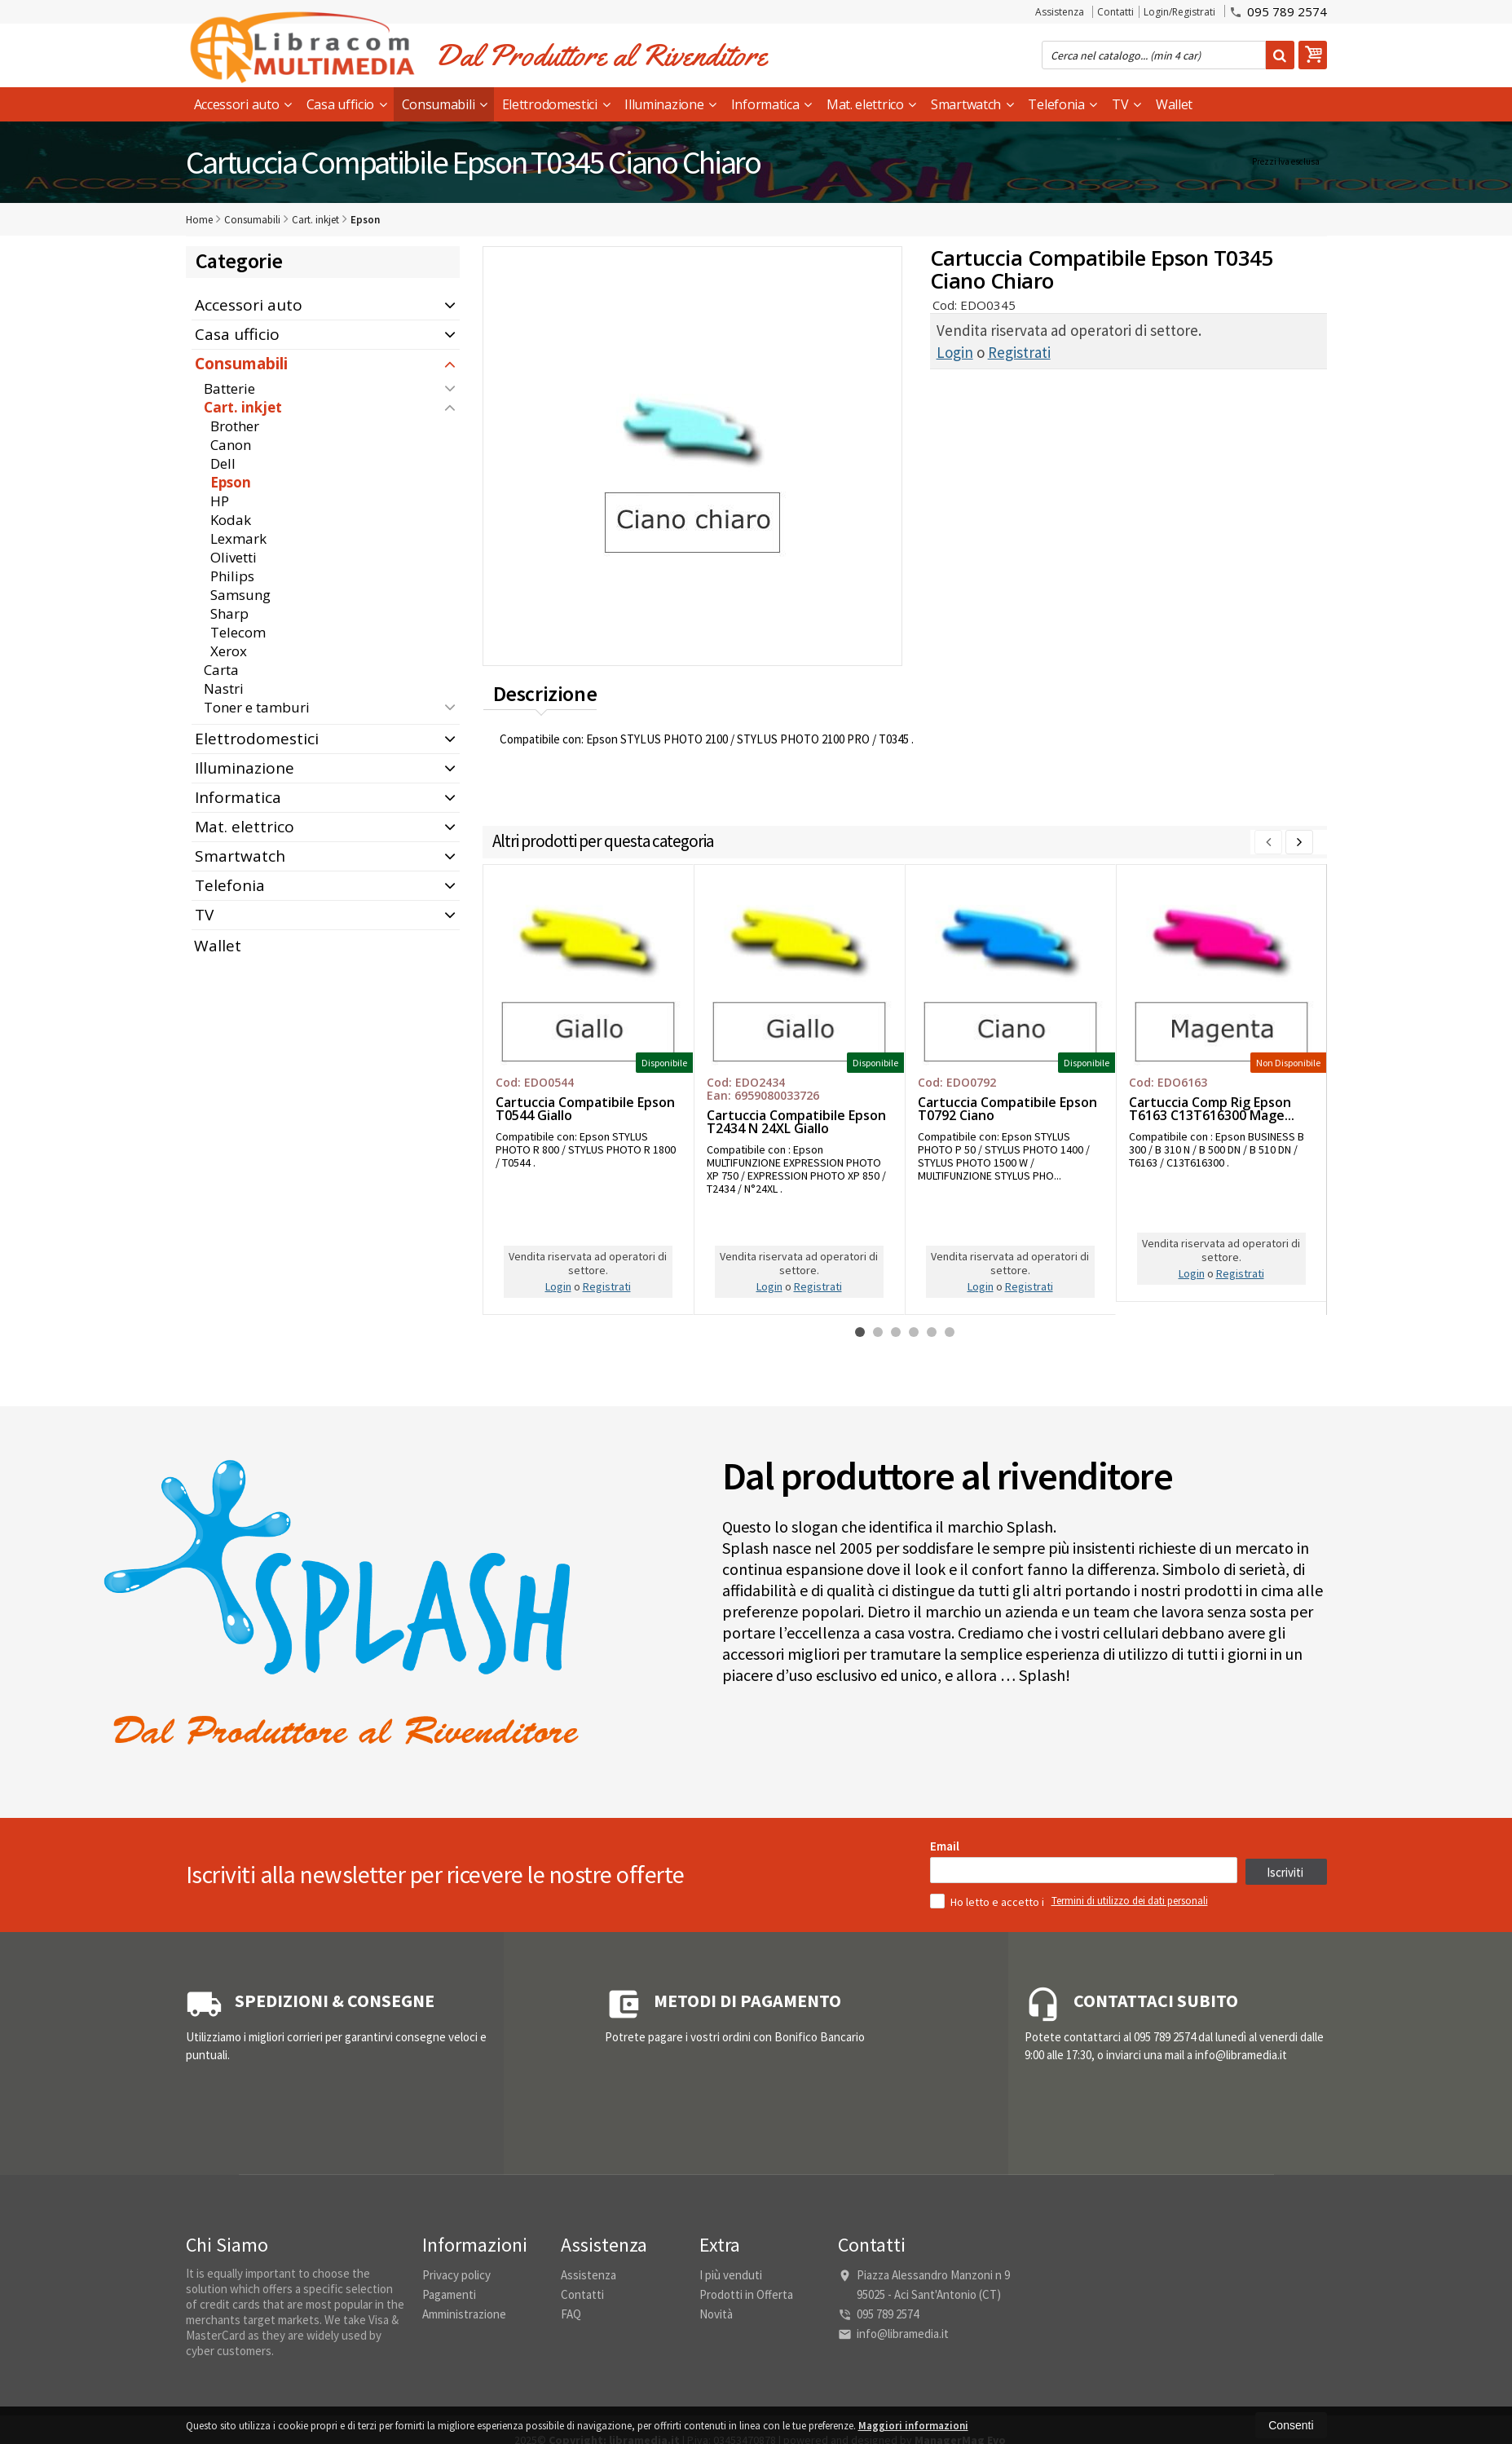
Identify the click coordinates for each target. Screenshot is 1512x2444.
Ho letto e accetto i (988, 2132)
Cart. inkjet (243, 407)
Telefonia (1062, 104)
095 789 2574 (1278, 10)
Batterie (229, 388)
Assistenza (1059, 12)
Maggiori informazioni (913, 2426)
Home (199, 220)
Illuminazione (670, 104)
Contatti (1115, 12)
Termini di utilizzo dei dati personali (1129, 2131)
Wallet (1174, 104)
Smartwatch (972, 104)
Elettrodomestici (556, 104)
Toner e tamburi (257, 707)
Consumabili (444, 104)
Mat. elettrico (871, 104)
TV (1126, 104)
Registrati (1019, 352)
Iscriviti (1285, 2103)
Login (955, 352)
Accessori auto (243, 104)
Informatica (771, 104)
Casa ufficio (346, 104)
